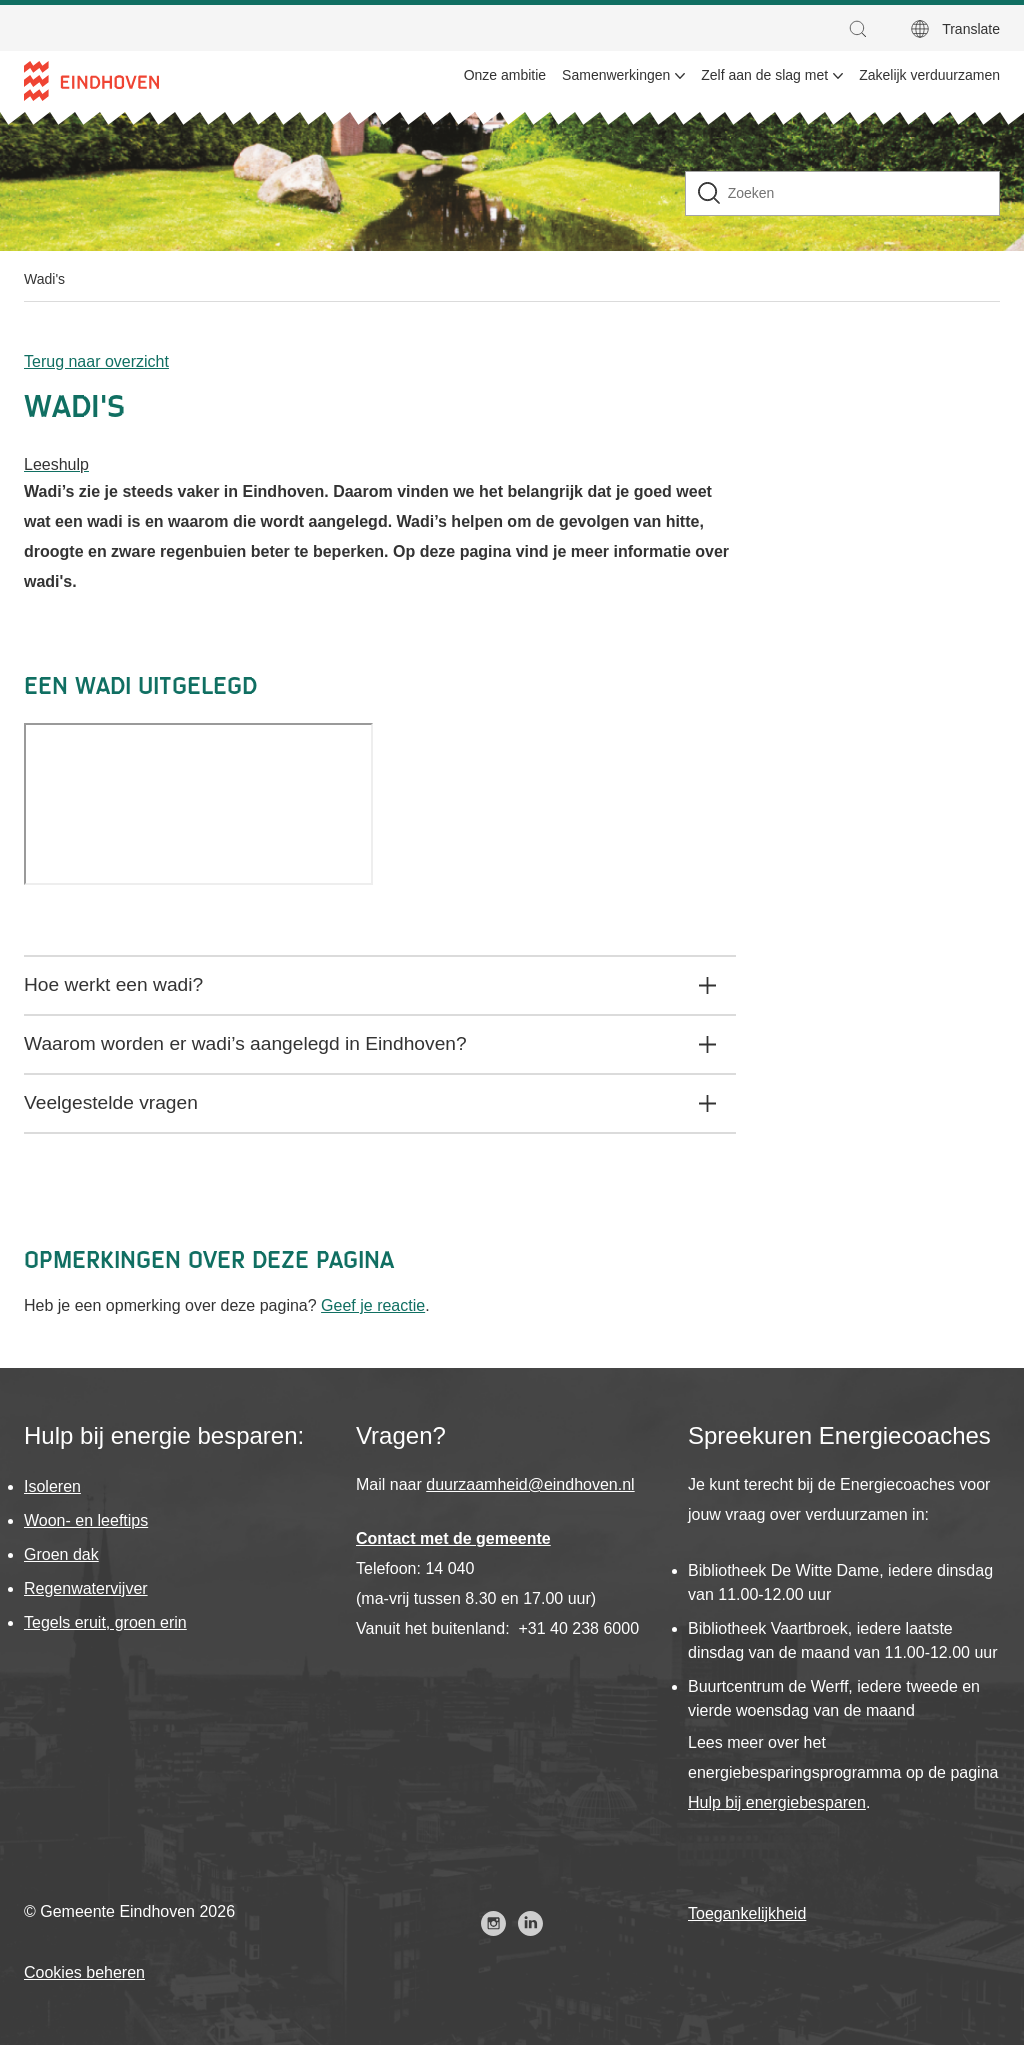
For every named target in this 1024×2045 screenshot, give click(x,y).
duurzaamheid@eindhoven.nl (530, 1484)
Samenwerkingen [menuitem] (616, 75)
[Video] (198, 804)
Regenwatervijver (86, 1588)
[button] (863, 29)
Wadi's (44, 279)
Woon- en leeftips (86, 1520)
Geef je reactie (373, 1305)
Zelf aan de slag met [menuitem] (764, 75)
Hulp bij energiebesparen (777, 1802)
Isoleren (52, 1486)
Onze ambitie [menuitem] (505, 75)
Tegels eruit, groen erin (105, 1622)
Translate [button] (971, 29)
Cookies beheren (84, 1972)
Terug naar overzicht (96, 361)
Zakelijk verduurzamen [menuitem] (929, 75)
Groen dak (61, 1554)
